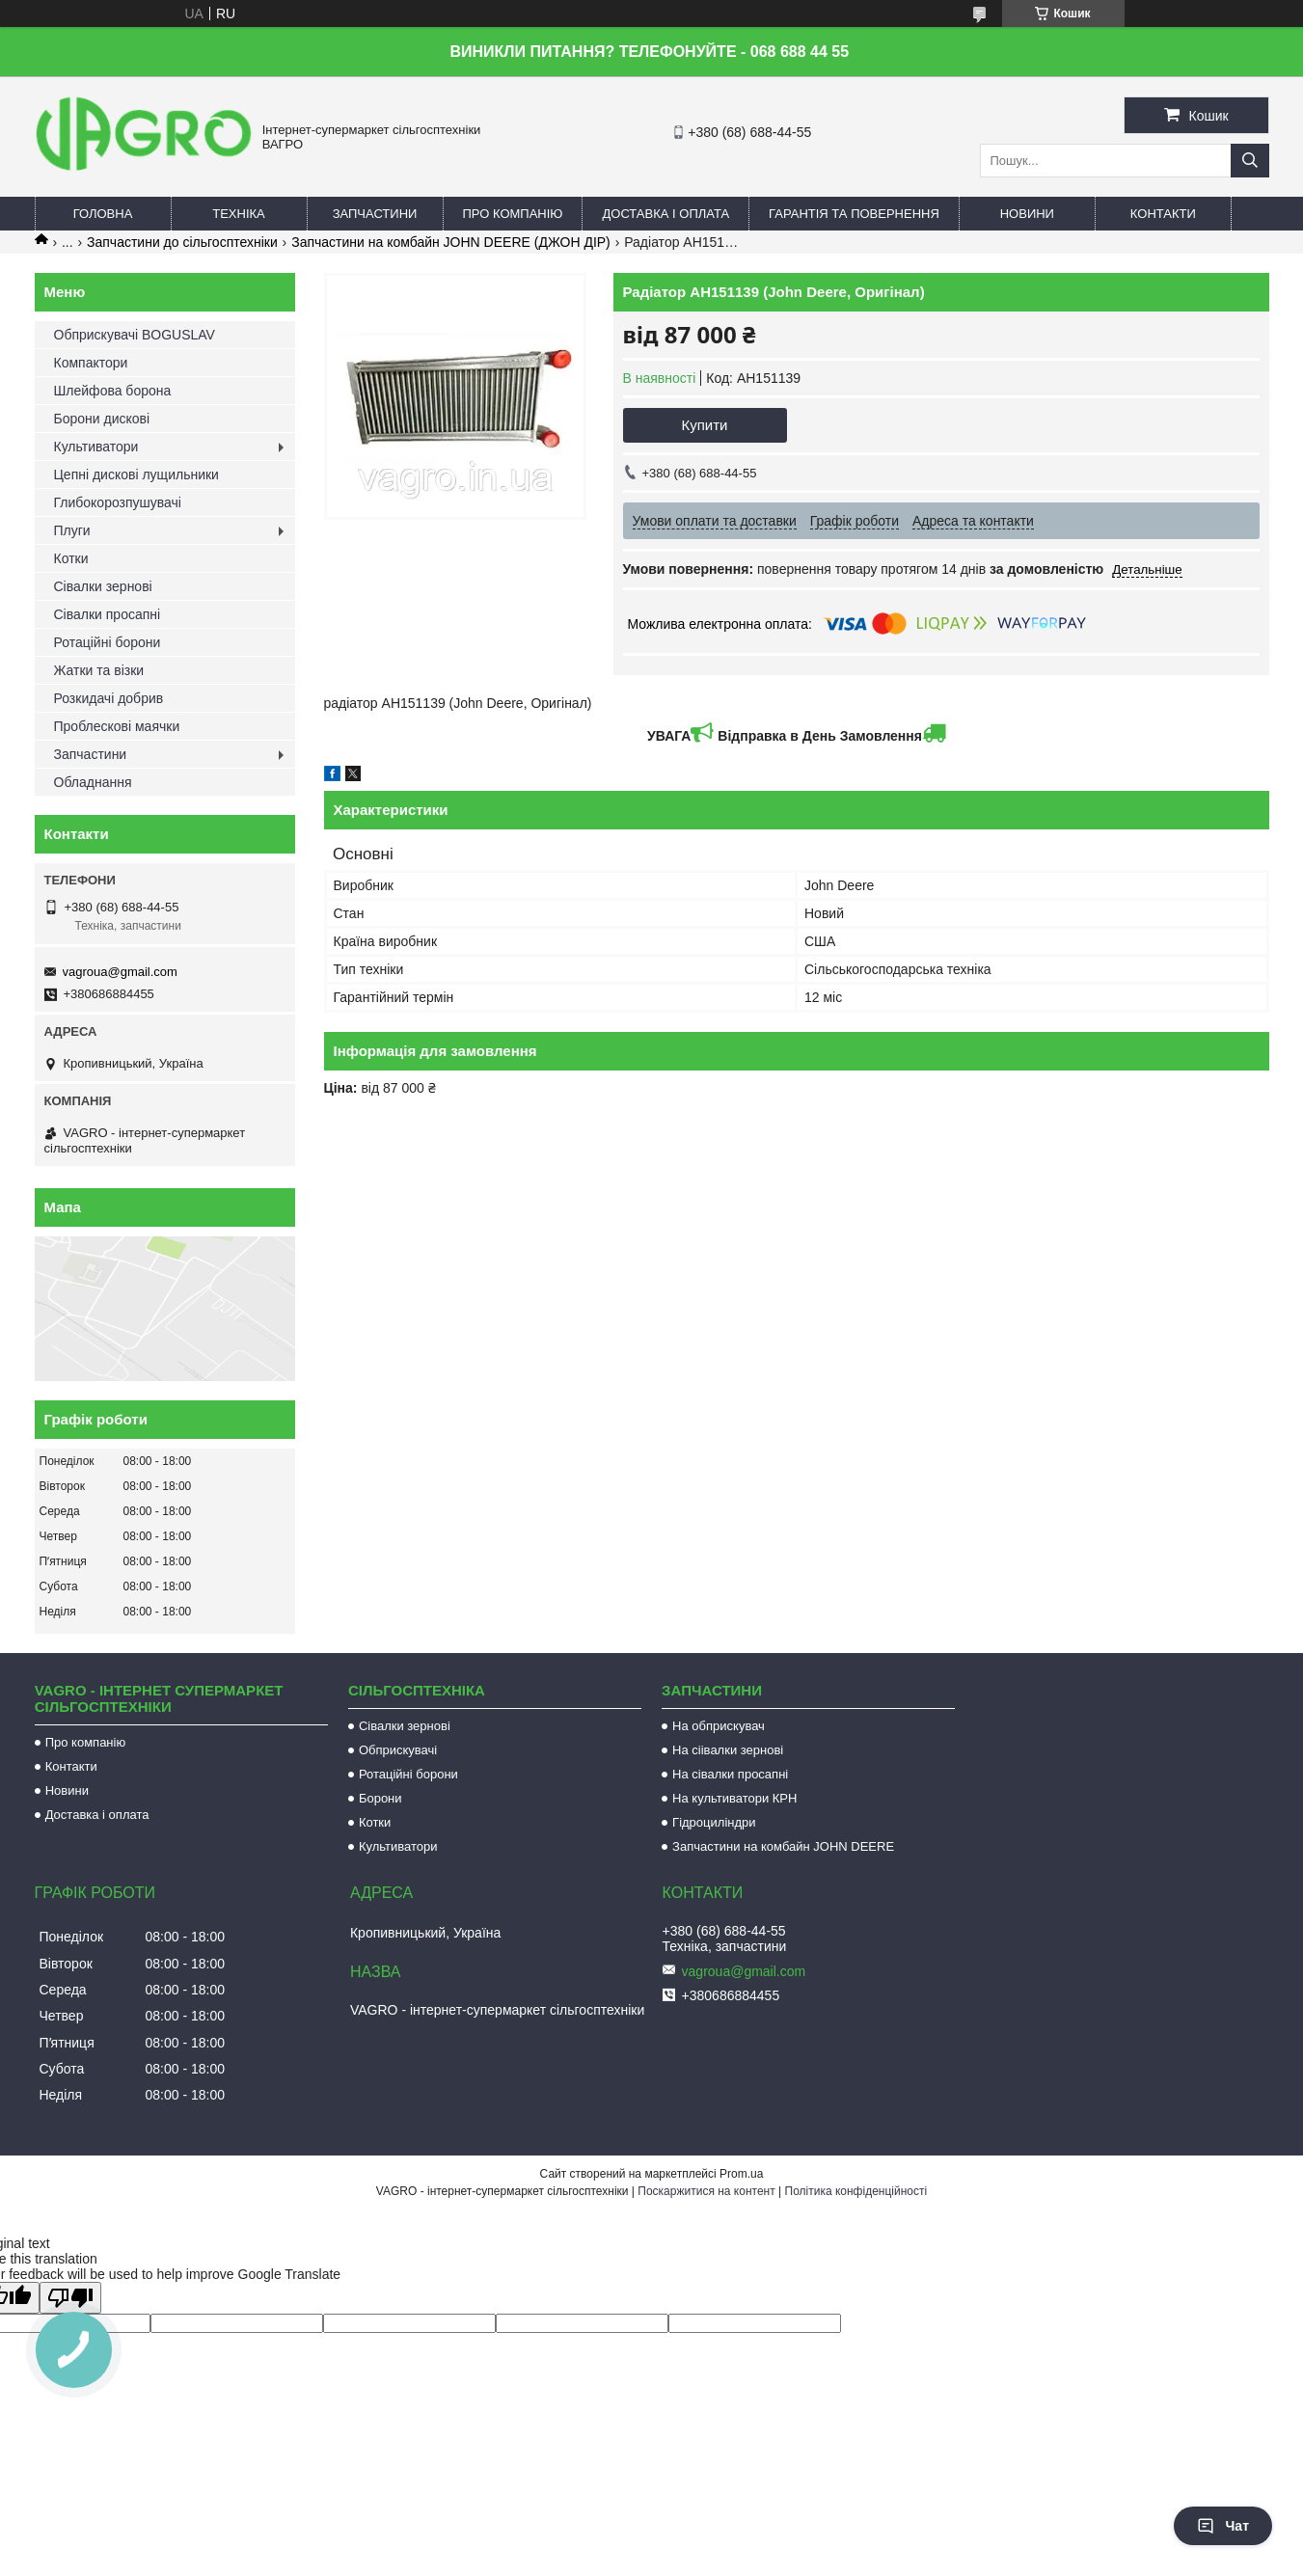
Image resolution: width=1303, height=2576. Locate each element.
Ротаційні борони (107, 642)
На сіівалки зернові (727, 1750)
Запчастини (375, 213)
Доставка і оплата (665, 213)
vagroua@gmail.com (120, 971)
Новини (1027, 213)
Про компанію (513, 213)
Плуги (72, 530)
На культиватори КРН (734, 1798)
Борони (380, 1798)
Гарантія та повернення (854, 213)
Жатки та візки (99, 670)
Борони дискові (102, 418)
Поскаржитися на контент (706, 2191)
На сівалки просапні (730, 1774)
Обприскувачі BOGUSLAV (134, 334)
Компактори (91, 362)
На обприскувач (718, 1726)
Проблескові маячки (117, 726)
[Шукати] (1250, 160)
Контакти (1163, 213)
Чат (1223, 2526)
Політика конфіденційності (856, 2191)
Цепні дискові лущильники (136, 474)
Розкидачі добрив (109, 698)
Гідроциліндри (713, 1822)
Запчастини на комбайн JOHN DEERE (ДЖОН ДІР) (451, 242)
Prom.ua (741, 2174)
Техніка (238, 213)
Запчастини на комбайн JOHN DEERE (783, 1846)
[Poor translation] (70, 2298)
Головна (103, 213)
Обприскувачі (398, 1750)
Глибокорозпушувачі (117, 502)
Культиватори (96, 446)
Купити (705, 425)
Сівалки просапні (107, 614)
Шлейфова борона (113, 390)
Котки (71, 558)
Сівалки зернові (103, 586)
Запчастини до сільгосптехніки (182, 242)
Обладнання (93, 782)
